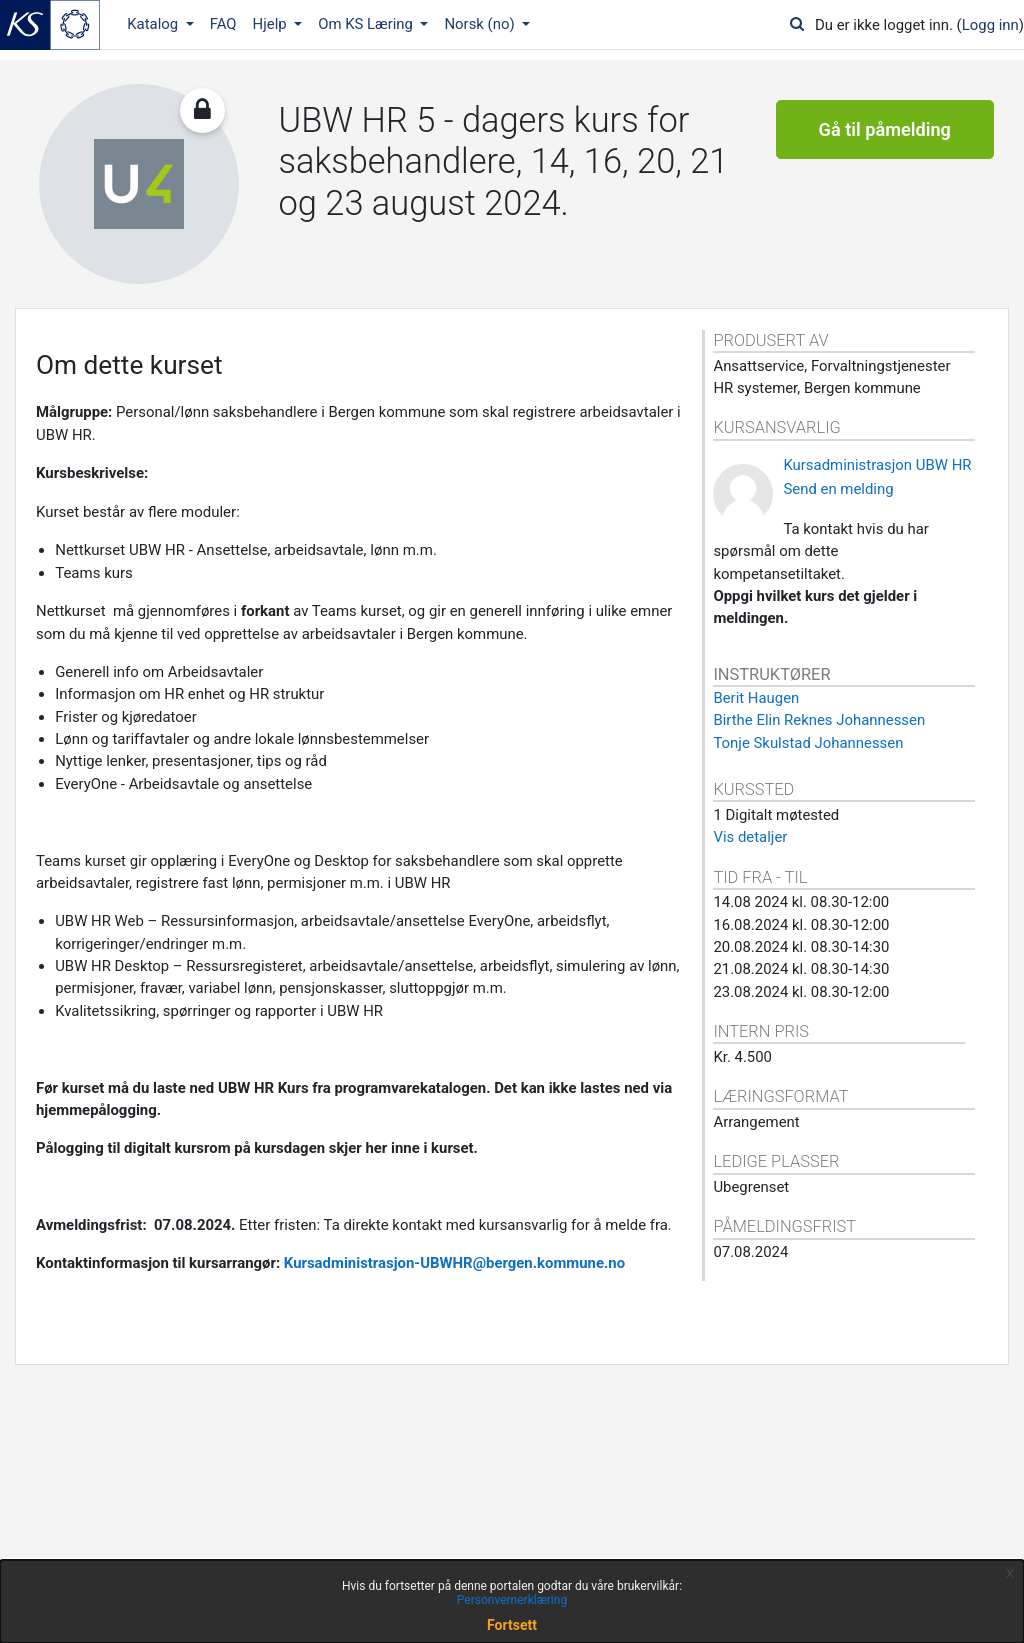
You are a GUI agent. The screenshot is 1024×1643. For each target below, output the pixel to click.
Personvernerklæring (512, 1600)
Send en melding (838, 489)
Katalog (154, 24)
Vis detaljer (750, 837)
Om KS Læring (367, 24)
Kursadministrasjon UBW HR (877, 465)
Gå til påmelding (885, 129)
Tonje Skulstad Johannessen (808, 743)
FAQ (223, 24)
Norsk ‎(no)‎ (481, 24)
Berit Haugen (756, 698)
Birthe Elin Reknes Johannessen (819, 720)
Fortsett (512, 1625)
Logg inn (990, 25)
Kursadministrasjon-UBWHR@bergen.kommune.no (454, 1263)
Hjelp (272, 24)
